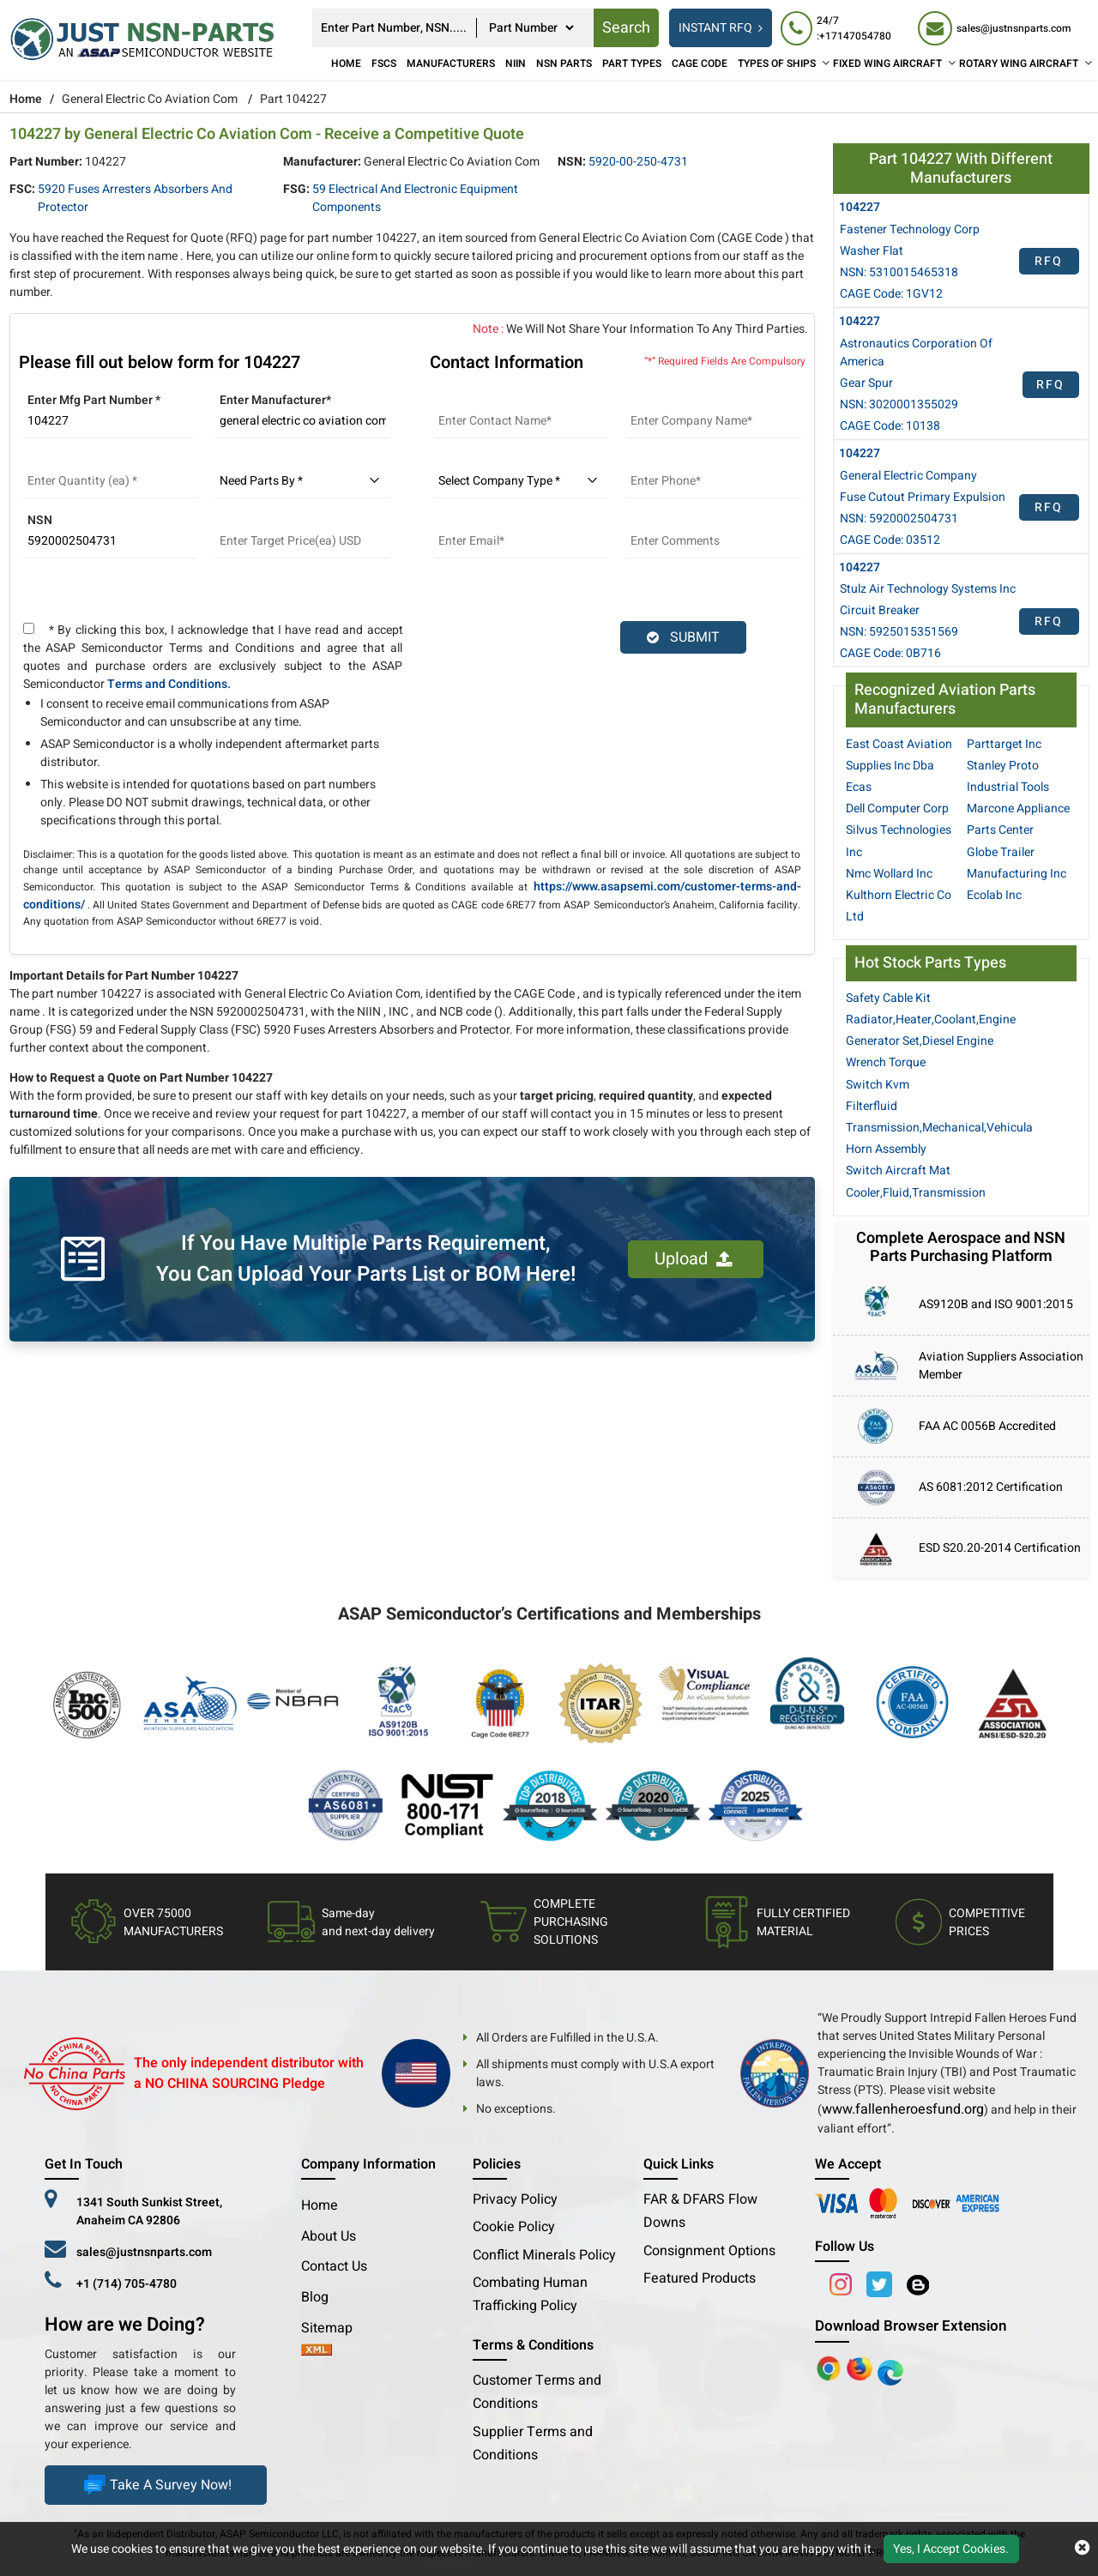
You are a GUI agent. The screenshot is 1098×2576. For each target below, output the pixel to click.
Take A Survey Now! (156, 2485)
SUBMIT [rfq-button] (683, 637)
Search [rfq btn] (626, 27)
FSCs (383, 63)
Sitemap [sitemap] (333, 2328)
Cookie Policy (514, 2227)
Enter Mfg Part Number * (93, 400)
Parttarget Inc (1004, 744)
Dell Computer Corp (897, 808)
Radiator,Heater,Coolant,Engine (931, 1019)
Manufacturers (451, 63)
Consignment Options (709, 2251)
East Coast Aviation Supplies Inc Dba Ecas (899, 765)
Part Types (631, 63)
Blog (315, 2297)
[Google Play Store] (861, 2367)
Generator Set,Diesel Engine (919, 1041)
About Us (328, 2236)
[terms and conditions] (28, 628)
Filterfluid (871, 1106)
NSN (39, 520)
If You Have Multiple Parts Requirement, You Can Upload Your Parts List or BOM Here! (366, 1258)
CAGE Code (699, 63)
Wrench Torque (886, 1062)
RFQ (1049, 261)
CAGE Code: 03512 (890, 540)
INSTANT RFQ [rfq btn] (721, 28)
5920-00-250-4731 (638, 162)
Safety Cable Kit (888, 998)
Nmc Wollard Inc (889, 874)
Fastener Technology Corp (910, 229)
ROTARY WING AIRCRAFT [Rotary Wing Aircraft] (1018, 63)
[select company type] (521, 481)
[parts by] (302, 481)
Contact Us (334, 2266)
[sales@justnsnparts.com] (994, 28)
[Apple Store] (830, 2367)
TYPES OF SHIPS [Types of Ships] (777, 63)
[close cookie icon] (1082, 2548)
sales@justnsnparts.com (144, 2252)
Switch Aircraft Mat (898, 1170)
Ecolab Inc (994, 895)
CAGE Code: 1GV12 (891, 294)
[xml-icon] (316, 2351)
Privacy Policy (515, 2199)
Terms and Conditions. (169, 684)
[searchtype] (531, 28)
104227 (859, 207)
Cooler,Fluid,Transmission (916, 1193)
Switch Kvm (877, 1085)
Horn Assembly (886, 1149)
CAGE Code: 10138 (890, 426)
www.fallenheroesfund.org (903, 2109)
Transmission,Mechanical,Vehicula (939, 1128)
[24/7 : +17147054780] (841, 28)
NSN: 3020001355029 (899, 404)
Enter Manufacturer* (275, 400)
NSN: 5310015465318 (899, 272)
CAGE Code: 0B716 (890, 653)
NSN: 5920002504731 (899, 519)
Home (346, 63)
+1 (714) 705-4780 (126, 2284)
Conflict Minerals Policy (544, 2255)
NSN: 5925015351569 (899, 632)
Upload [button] (694, 1258)
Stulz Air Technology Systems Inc (928, 589)
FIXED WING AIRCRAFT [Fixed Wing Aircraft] (887, 63)
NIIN (515, 63)
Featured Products (699, 2278)
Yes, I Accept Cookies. (951, 2549)
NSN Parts (564, 63)
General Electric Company (908, 476)
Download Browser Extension (910, 2326)
